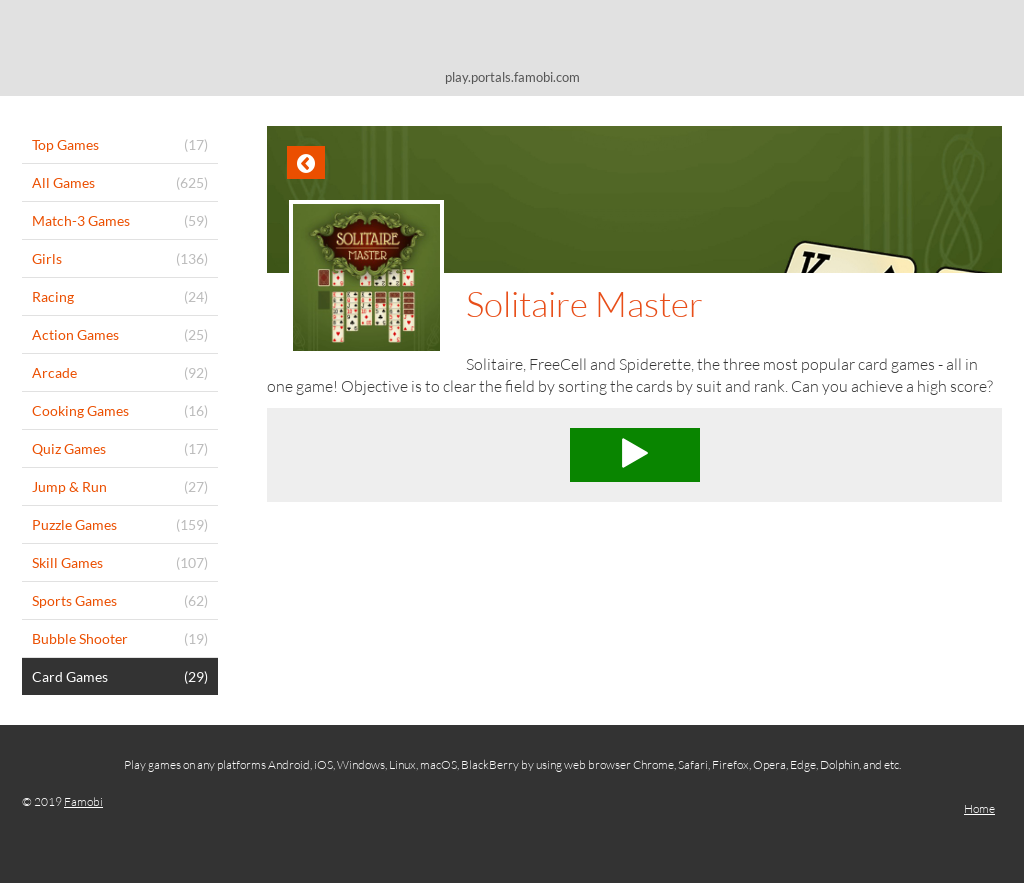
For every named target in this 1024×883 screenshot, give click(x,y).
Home (979, 808)
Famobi (83, 801)
